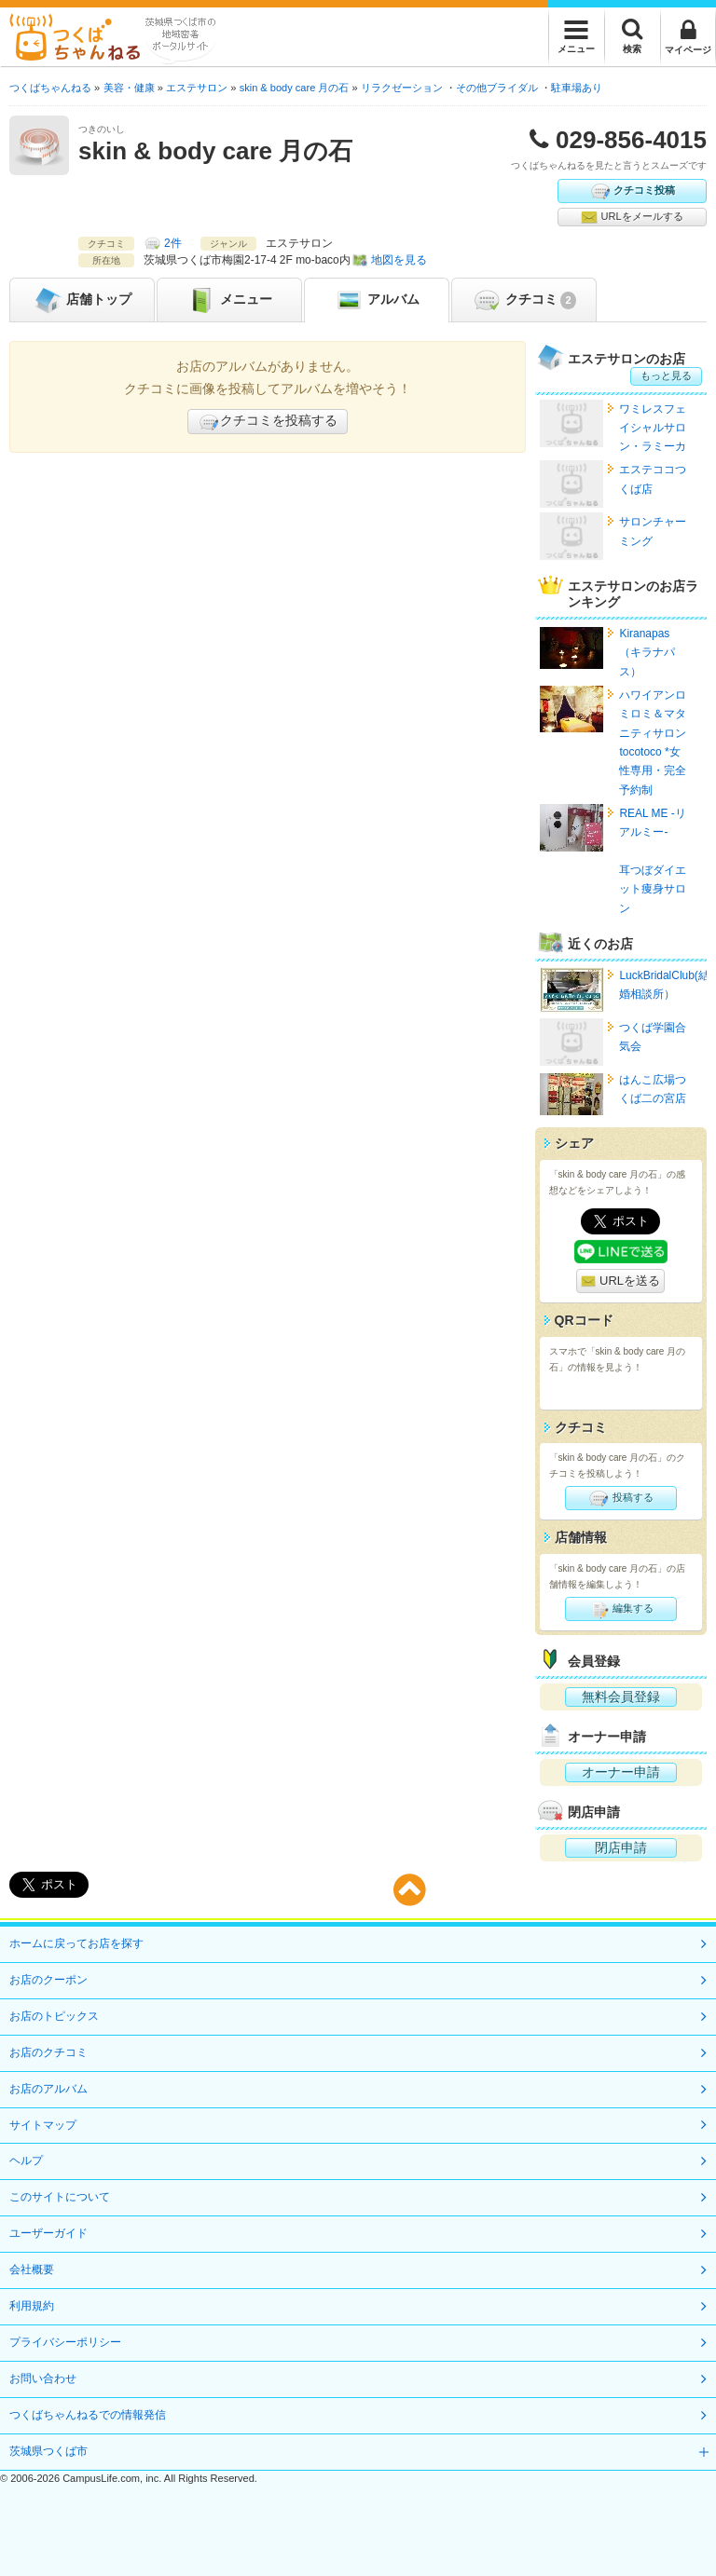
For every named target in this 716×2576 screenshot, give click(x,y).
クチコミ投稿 (632, 191)
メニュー (229, 300)
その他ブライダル (497, 87)
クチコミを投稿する (267, 422)
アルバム (377, 300)
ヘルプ (26, 2160)
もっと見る (666, 375)
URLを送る (620, 1281)
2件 (173, 243)
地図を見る (399, 259)
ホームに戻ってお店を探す (76, 1943)
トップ (82, 300)
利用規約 (31, 2305)
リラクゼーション (402, 87)
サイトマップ (42, 2125)
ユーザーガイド (48, 2233)
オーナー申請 (621, 1772)
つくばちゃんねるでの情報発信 (87, 2414)
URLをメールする (631, 217)
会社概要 (31, 2269)
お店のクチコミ (48, 2052)
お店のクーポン (48, 1979)
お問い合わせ (42, 2378)
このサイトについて (59, 2196)
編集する (620, 1609)
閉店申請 (621, 1847)
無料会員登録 (621, 1696)
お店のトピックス (54, 2016)
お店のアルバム (48, 2088)
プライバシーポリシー (65, 2342)
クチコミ (523, 300)
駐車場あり (576, 87)
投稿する (620, 1498)
